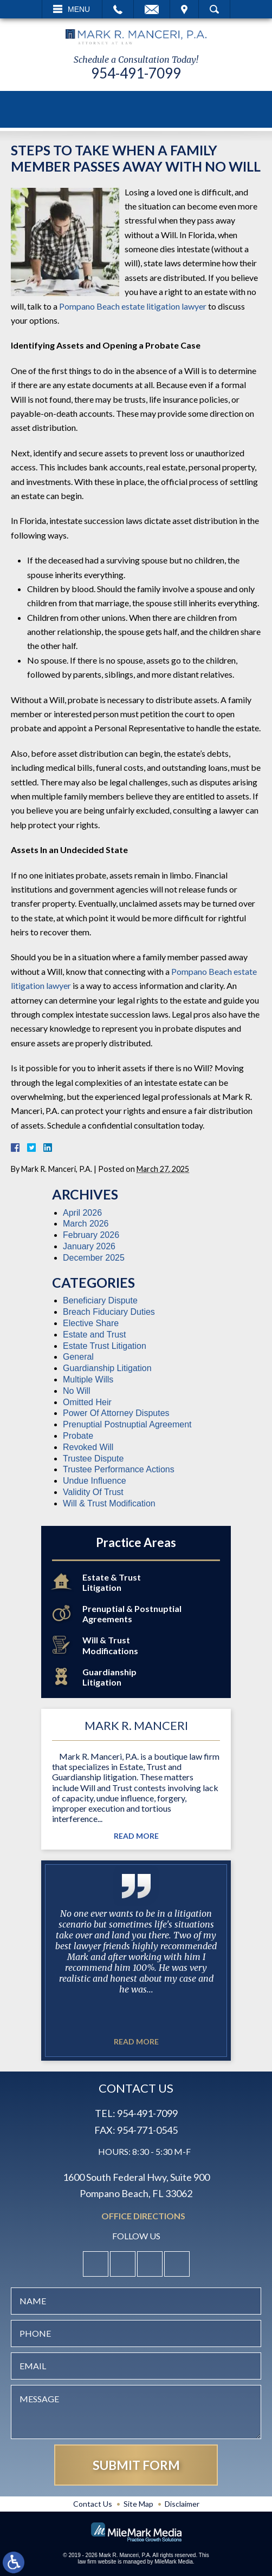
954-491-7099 (136, 73)
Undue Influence (94, 1480)
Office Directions (143, 2216)
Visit (184, 9)
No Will (76, 1390)
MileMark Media (173, 2562)
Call (117, 9)
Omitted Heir (87, 1402)
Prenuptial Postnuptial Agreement (127, 1424)
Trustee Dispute (93, 1458)
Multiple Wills (88, 1379)
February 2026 (91, 1235)
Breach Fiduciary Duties (109, 1311)
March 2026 (86, 1223)
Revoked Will (88, 1447)
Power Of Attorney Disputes (116, 1413)
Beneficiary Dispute (100, 1300)
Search (214, 9)
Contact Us (92, 2503)
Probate (78, 1435)
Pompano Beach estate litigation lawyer (132, 306)
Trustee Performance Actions (118, 1469)
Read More (136, 1836)
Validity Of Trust (93, 1492)
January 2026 (89, 1246)
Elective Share (91, 1323)
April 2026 (82, 1212)
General (78, 1356)
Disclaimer (182, 2503)
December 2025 (94, 1257)
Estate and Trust (94, 1334)
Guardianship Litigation (107, 1368)
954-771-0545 (147, 2130)
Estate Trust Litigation (104, 1346)
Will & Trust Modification (109, 1503)
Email (152, 9)
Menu (79, 9)
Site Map (138, 2503)
